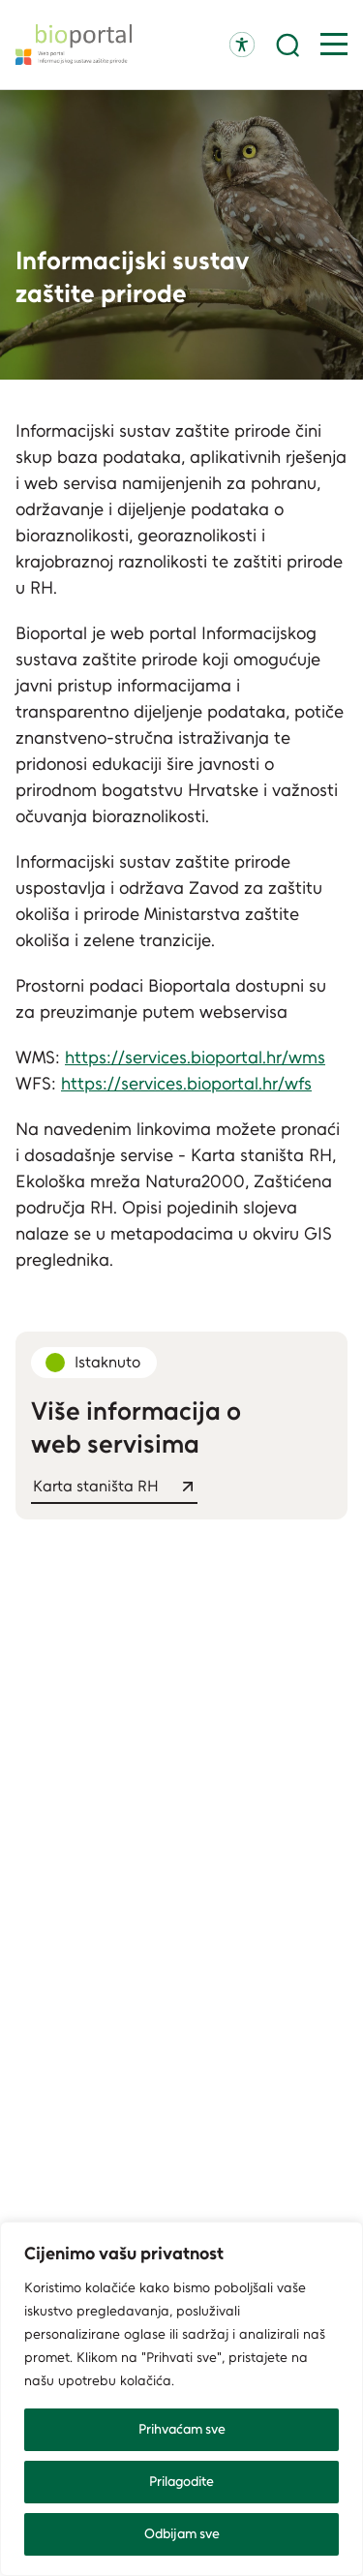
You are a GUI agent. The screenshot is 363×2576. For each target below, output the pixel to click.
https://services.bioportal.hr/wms (195, 1057)
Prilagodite (181, 2481)
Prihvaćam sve (182, 2429)
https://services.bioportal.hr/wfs (186, 1083)
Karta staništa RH (96, 1486)
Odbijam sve (182, 2534)
